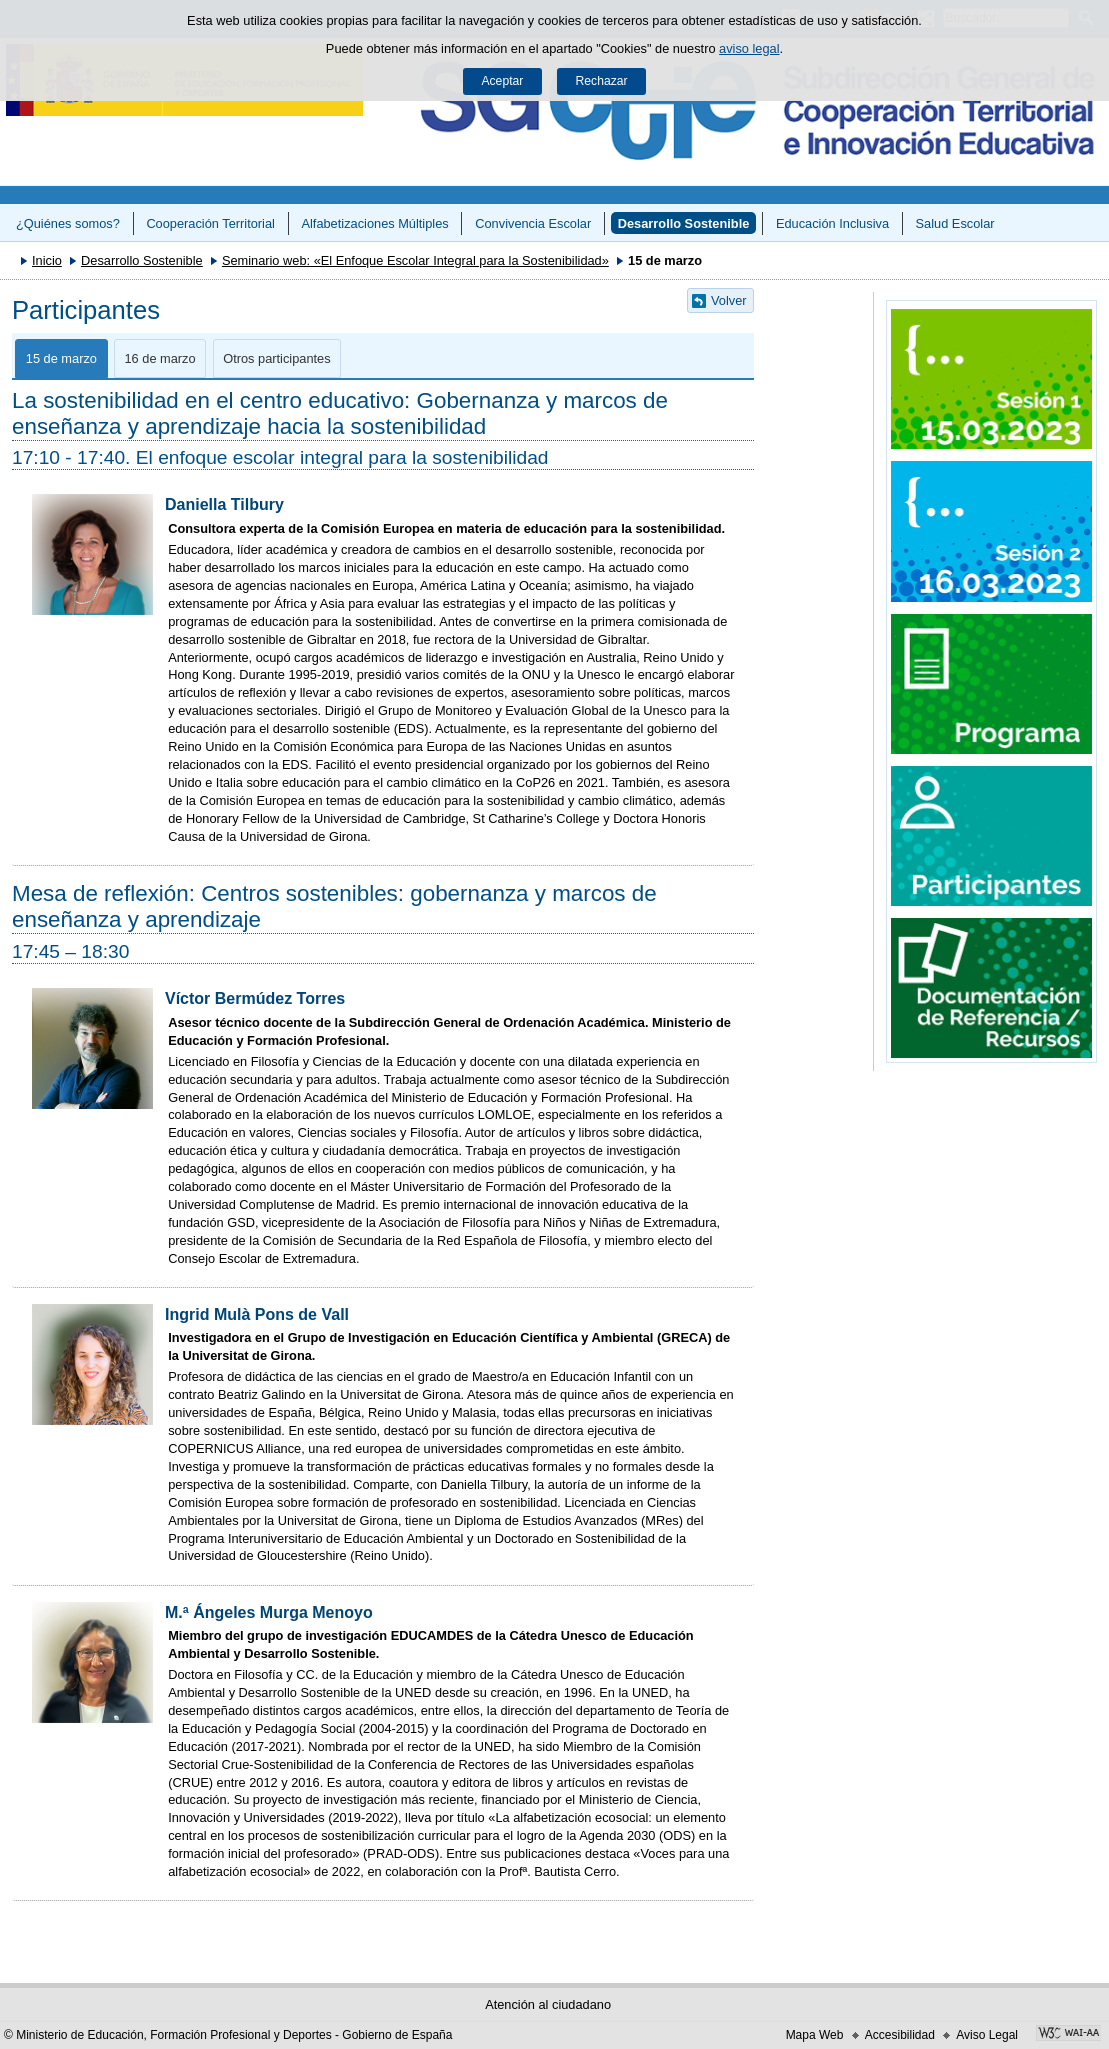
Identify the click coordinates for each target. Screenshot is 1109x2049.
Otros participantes (276, 358)
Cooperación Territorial (210, 223)
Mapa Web (815, 2035)
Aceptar (502, 81)
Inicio (47, 260)
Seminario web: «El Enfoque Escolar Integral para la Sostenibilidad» (415, 260)
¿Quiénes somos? (68, 223)
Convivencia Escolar (533, 223)
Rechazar (602, 81)
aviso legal (749, 48)
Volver (729, 300)
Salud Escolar (955, 223)
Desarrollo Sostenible (684, 223)
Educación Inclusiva (832, 223)
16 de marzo (159, 358)
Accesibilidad (900, 2035)
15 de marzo (61, 358)
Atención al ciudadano (548, 2004)
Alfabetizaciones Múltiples (374, 223)
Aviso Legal (987, 2035)
